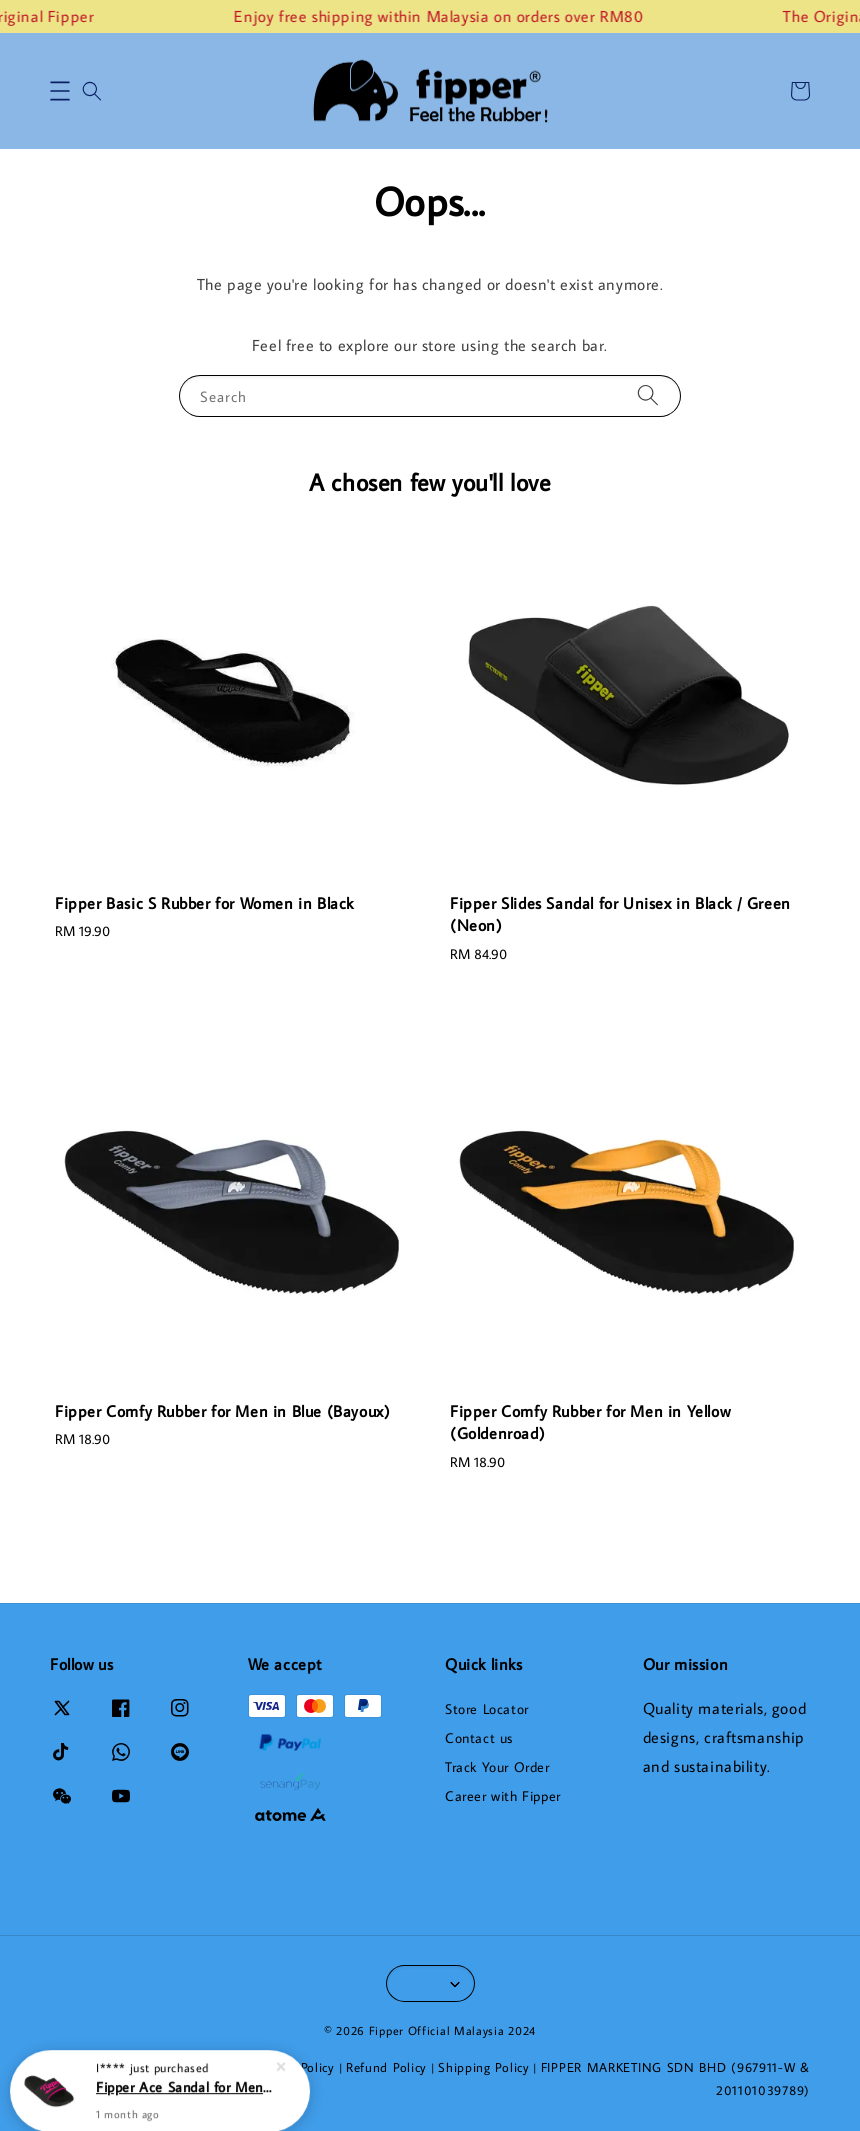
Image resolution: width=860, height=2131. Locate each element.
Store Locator (487, 1709)
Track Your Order (497, 1767)
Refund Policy (386, 2067)
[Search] (648, 395)
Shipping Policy (484, 2067)
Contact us (479, 1738)
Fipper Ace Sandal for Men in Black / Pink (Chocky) (184, 2085)
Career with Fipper (503, 1796)
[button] (60, 91)
